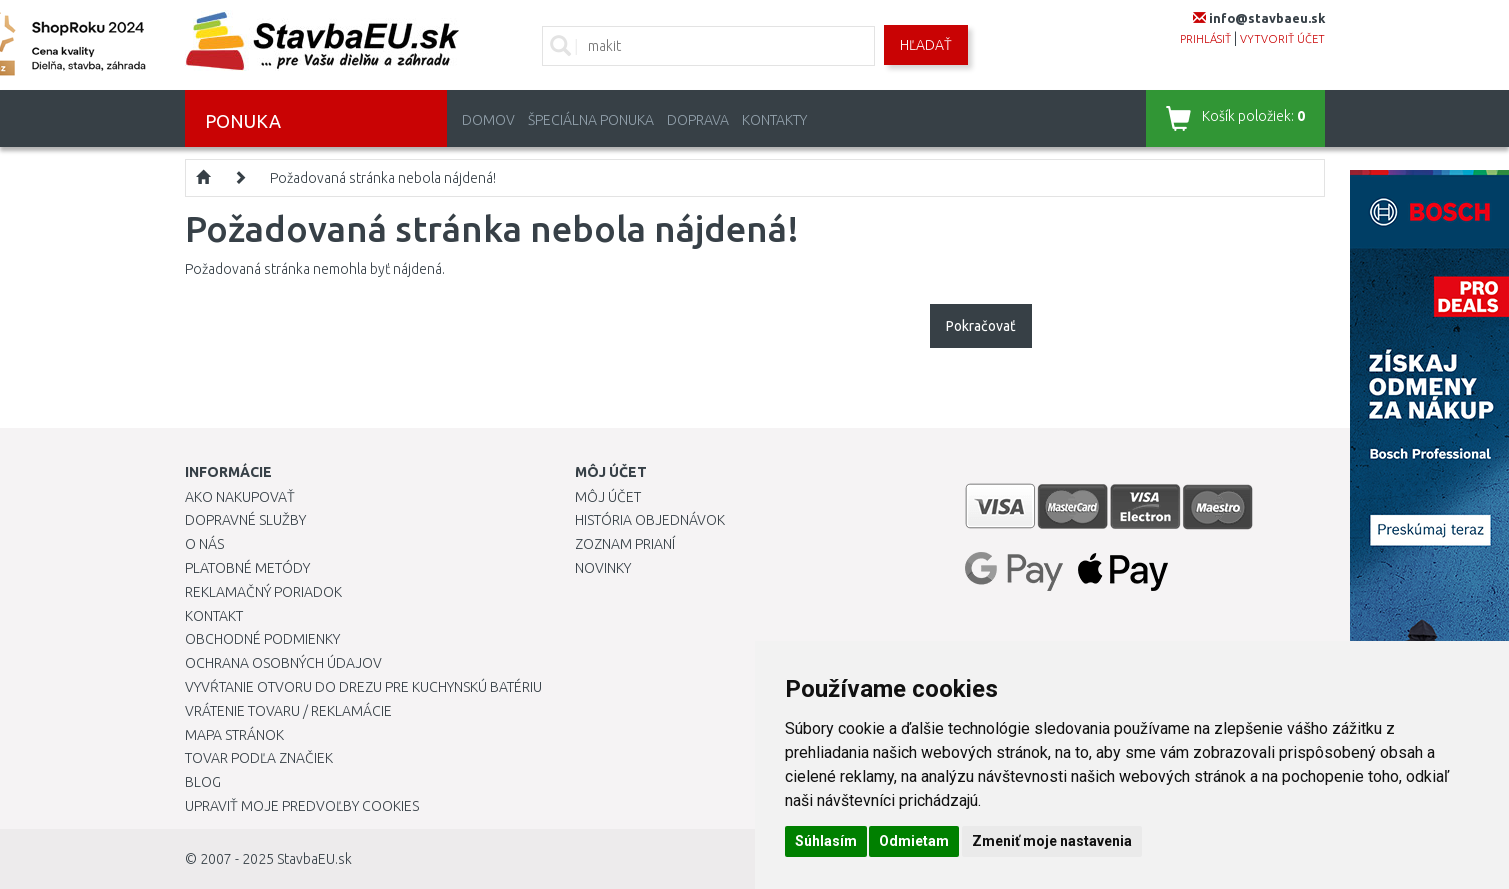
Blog (203, 782)
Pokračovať (981, 326)
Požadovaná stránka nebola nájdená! (383, 178)
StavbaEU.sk (314, 859)
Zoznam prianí (625, 544)
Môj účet (608, 497)
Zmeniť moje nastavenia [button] (1052, 841)
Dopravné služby (245, 520)
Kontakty (774, 120)
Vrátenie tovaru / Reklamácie (288, 711)
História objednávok (650, 520)
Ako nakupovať (240, 497)
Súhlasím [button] (826, 841)
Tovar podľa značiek (259, 758)
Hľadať (926, 45)
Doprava (698, 120)
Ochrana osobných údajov (283, 663)
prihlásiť (1205, 39)
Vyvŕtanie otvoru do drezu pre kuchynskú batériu (363, 687)
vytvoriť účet (1282, 39)
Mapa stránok (234, 735)
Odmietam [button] (914, 841)
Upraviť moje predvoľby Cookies (302, 806)
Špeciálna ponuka (591, 120)
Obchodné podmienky (262, 639)
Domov (488, 120)
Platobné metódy (247, 568)
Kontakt (214, 616)
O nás (204, 544)
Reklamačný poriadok (263, 592)
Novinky (603, 568)
